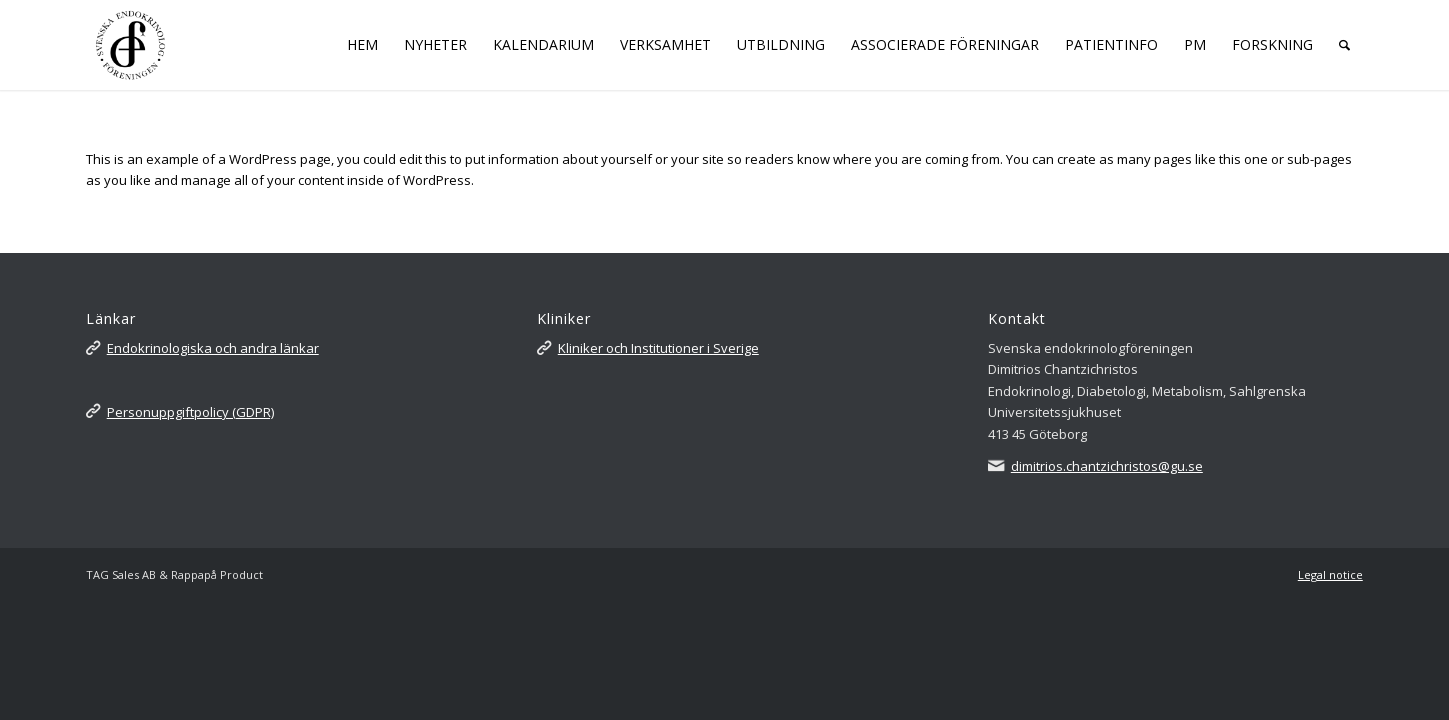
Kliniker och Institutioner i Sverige (658, 348)
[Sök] (1344, 45)
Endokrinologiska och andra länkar (213, 348)
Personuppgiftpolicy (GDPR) (190, 412)
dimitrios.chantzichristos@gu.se (1107, 466)
